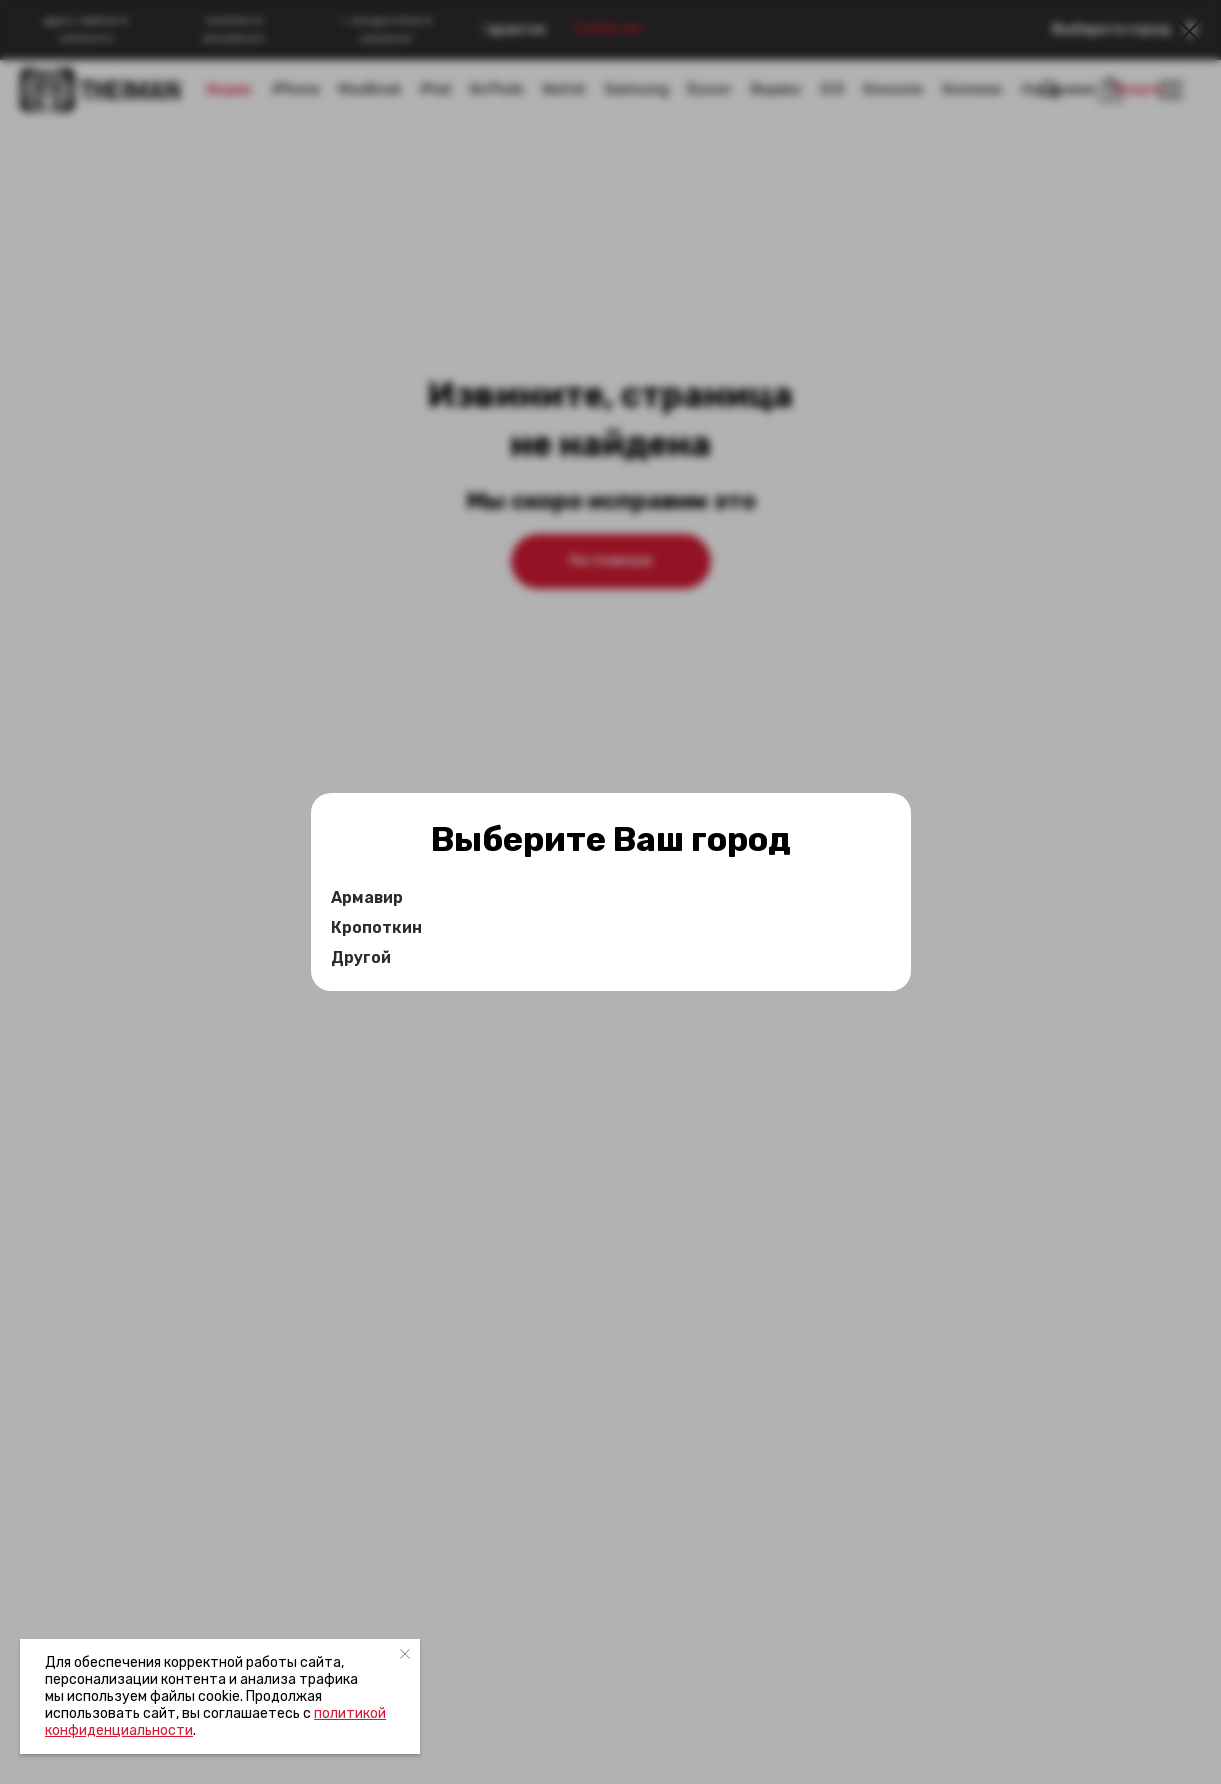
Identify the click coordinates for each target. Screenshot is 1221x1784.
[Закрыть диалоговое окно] (1189, 31)
